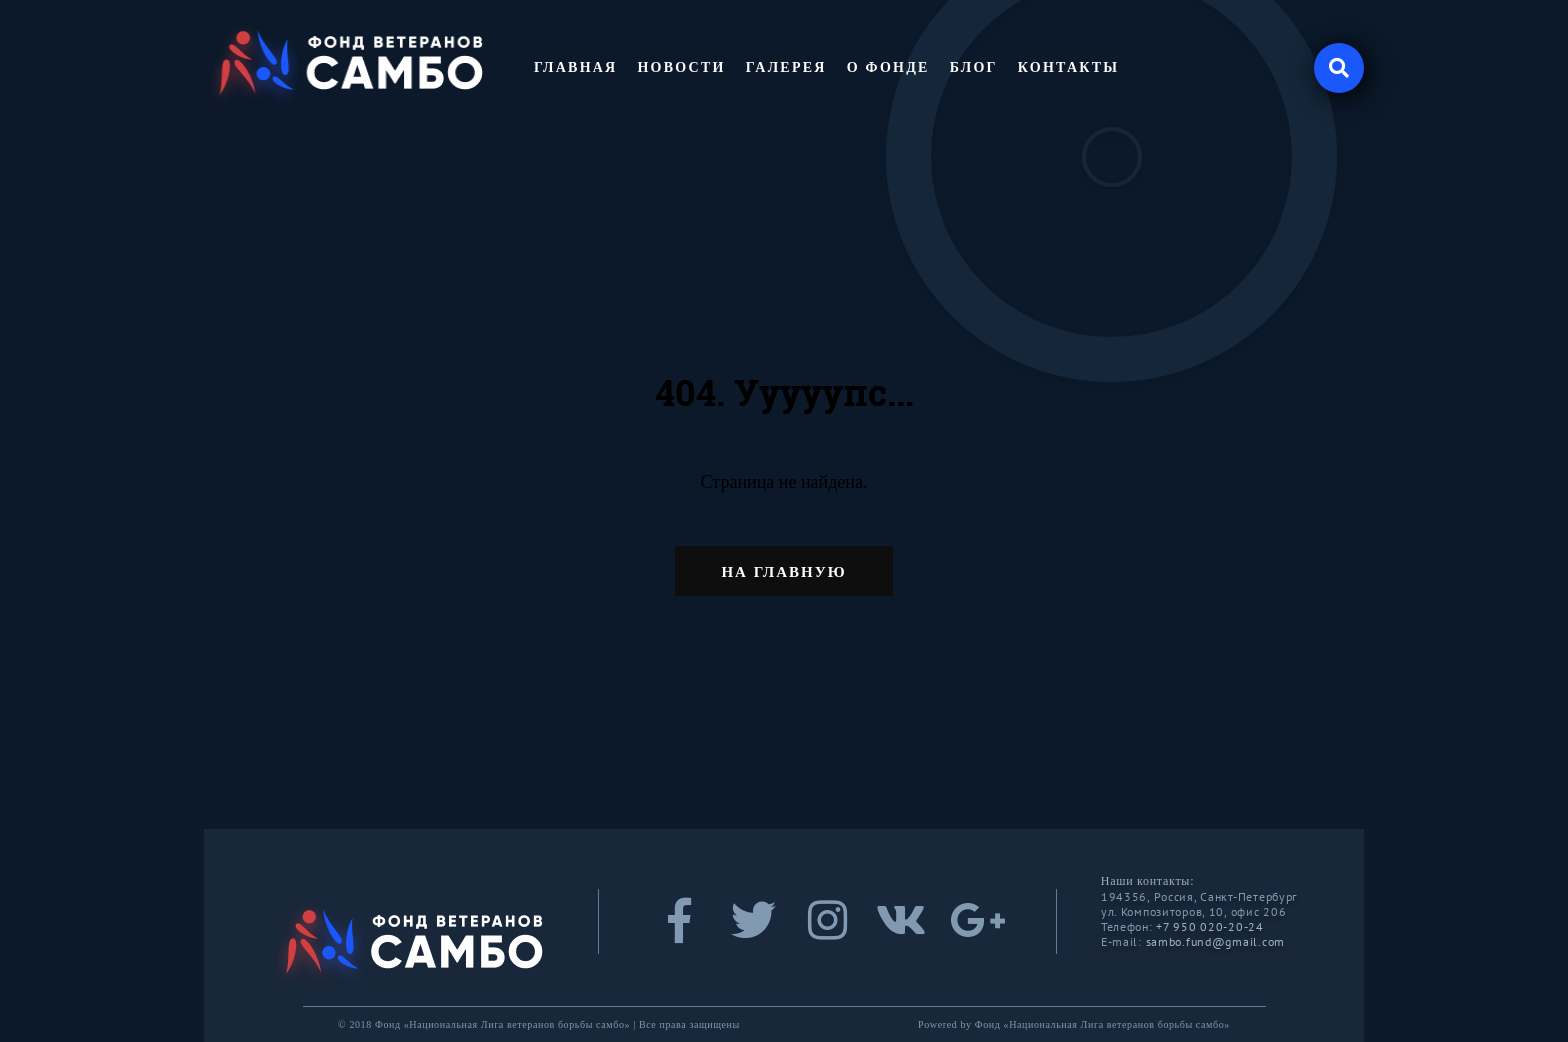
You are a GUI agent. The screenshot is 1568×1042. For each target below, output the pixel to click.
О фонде (888, 67)
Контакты (1069, 67)
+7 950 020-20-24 (1210, 926)
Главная (575, 67)
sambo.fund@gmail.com (1215, 941)
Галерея (786, 67)
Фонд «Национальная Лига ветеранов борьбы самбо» (1102, 1024)
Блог (974, 67)
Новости (681, 67)
